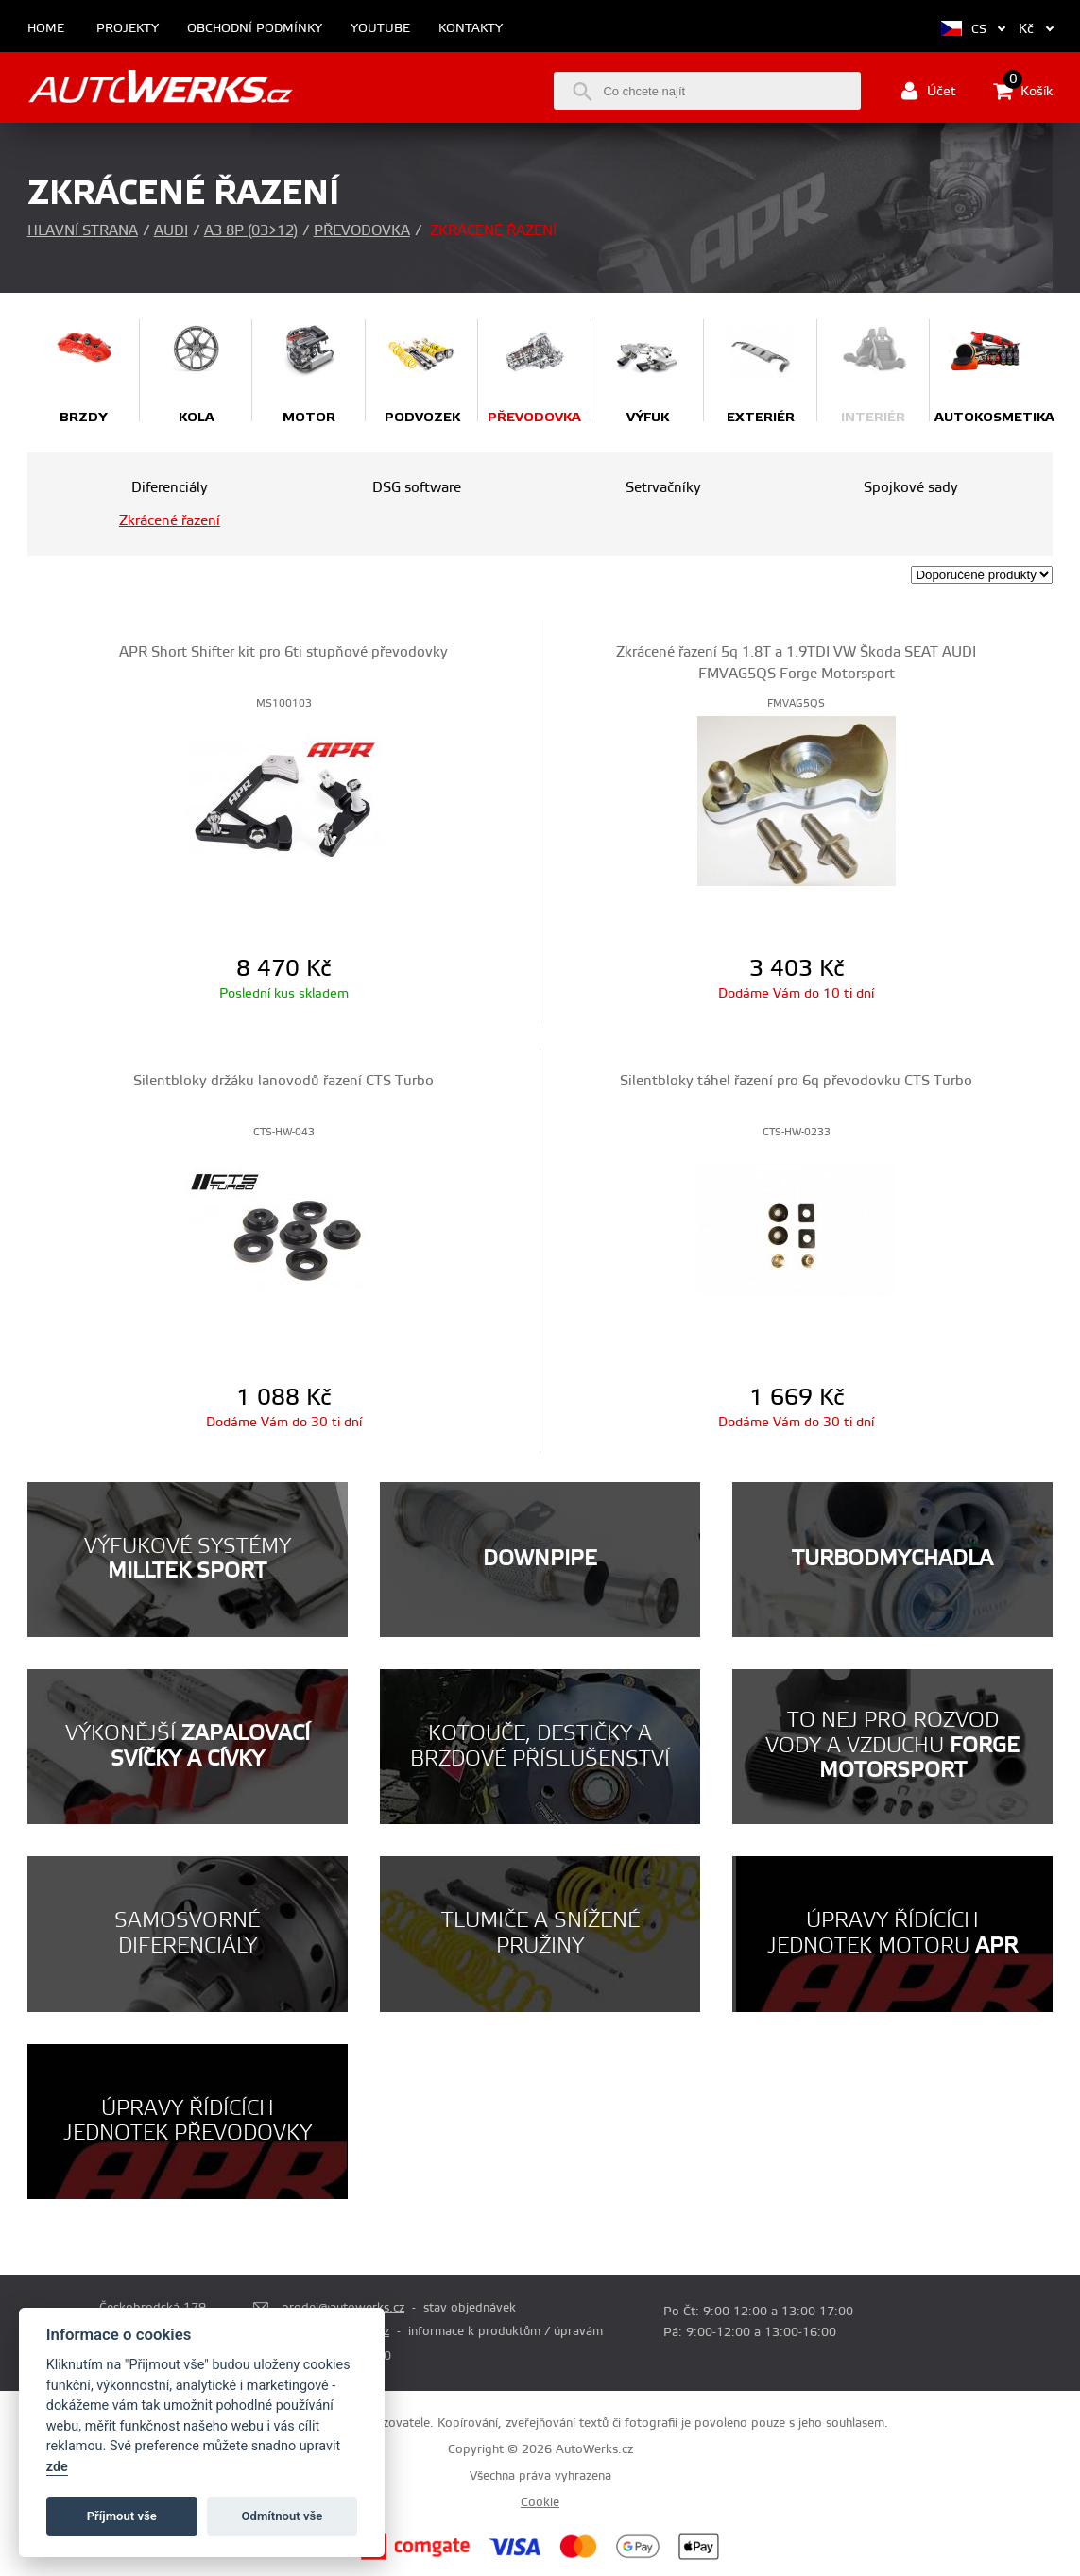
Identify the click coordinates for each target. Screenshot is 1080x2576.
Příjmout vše (122, 2516)
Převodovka (362, 231)
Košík (1023, 90)
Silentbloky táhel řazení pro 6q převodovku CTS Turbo (796, 1081)
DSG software (416, 488)
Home (45, 29)
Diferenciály (169, 488)
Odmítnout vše (282, 2516)
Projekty (127, 29)
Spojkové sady (911, 488)
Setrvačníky (663, 488)
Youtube (380, 29)
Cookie (540, 2502)
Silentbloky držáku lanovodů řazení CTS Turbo (283, 1081)
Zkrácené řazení (169, 521)
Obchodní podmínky (254, 29)
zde (57, 2467)
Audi (171, 231)
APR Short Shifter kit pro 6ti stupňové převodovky (283, 652)
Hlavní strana (82, 231)
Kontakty (470, 29)
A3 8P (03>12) (251, 231)
